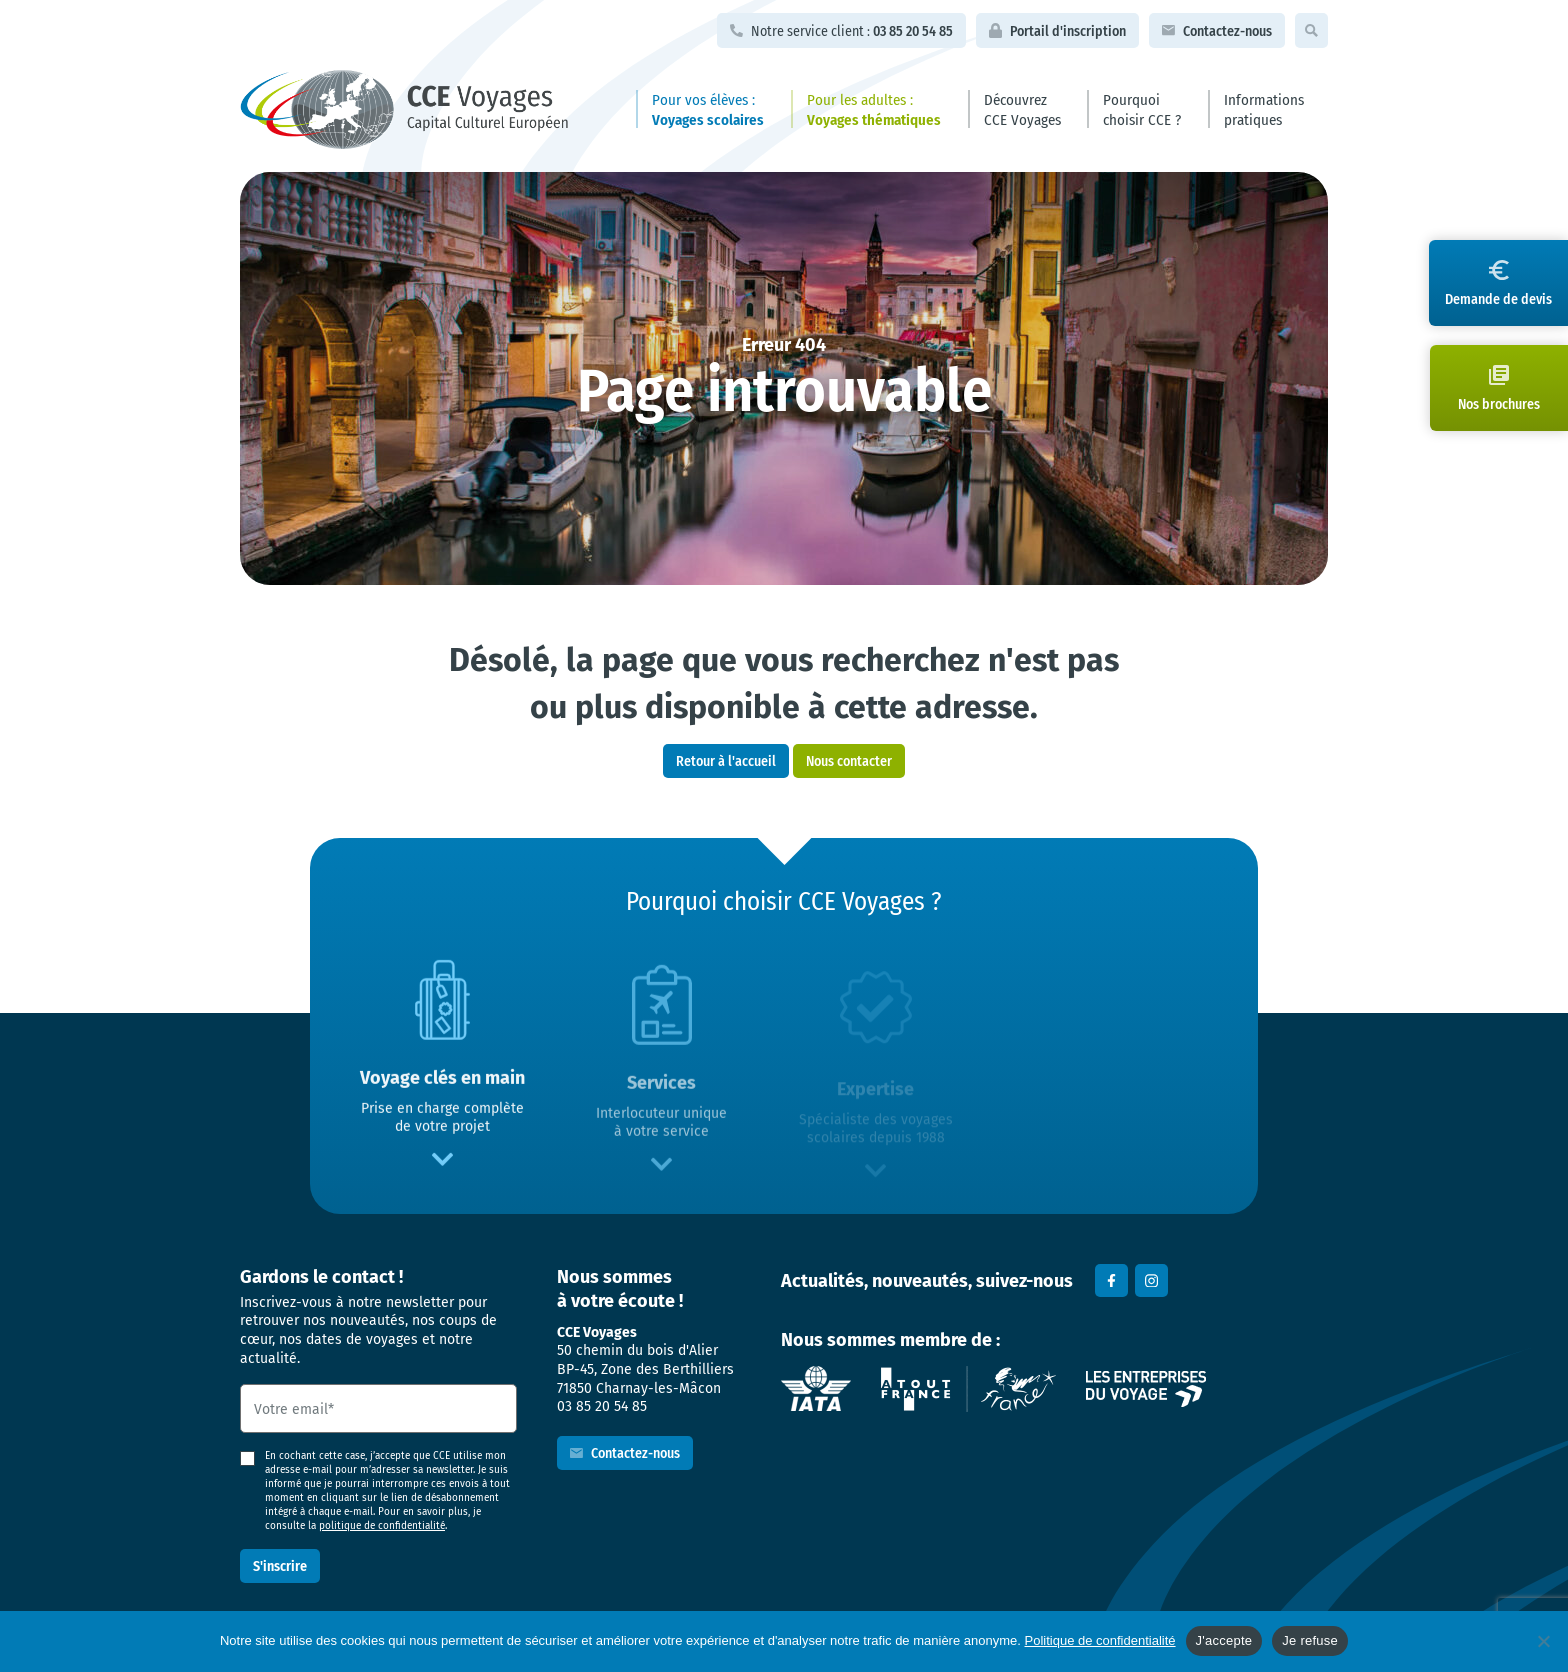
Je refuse (1310, 1640)
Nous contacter (849, 760)
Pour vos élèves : (708, 109)
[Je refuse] (1543, 1641)
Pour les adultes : (874, 109)
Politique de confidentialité (1100, 1640)
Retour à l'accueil (726, 760)
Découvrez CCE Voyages (1022, 109)
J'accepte (1224, 1640)
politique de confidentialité (382, 1525)
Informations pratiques (1264, 109)
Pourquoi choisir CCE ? (1142, 109)
